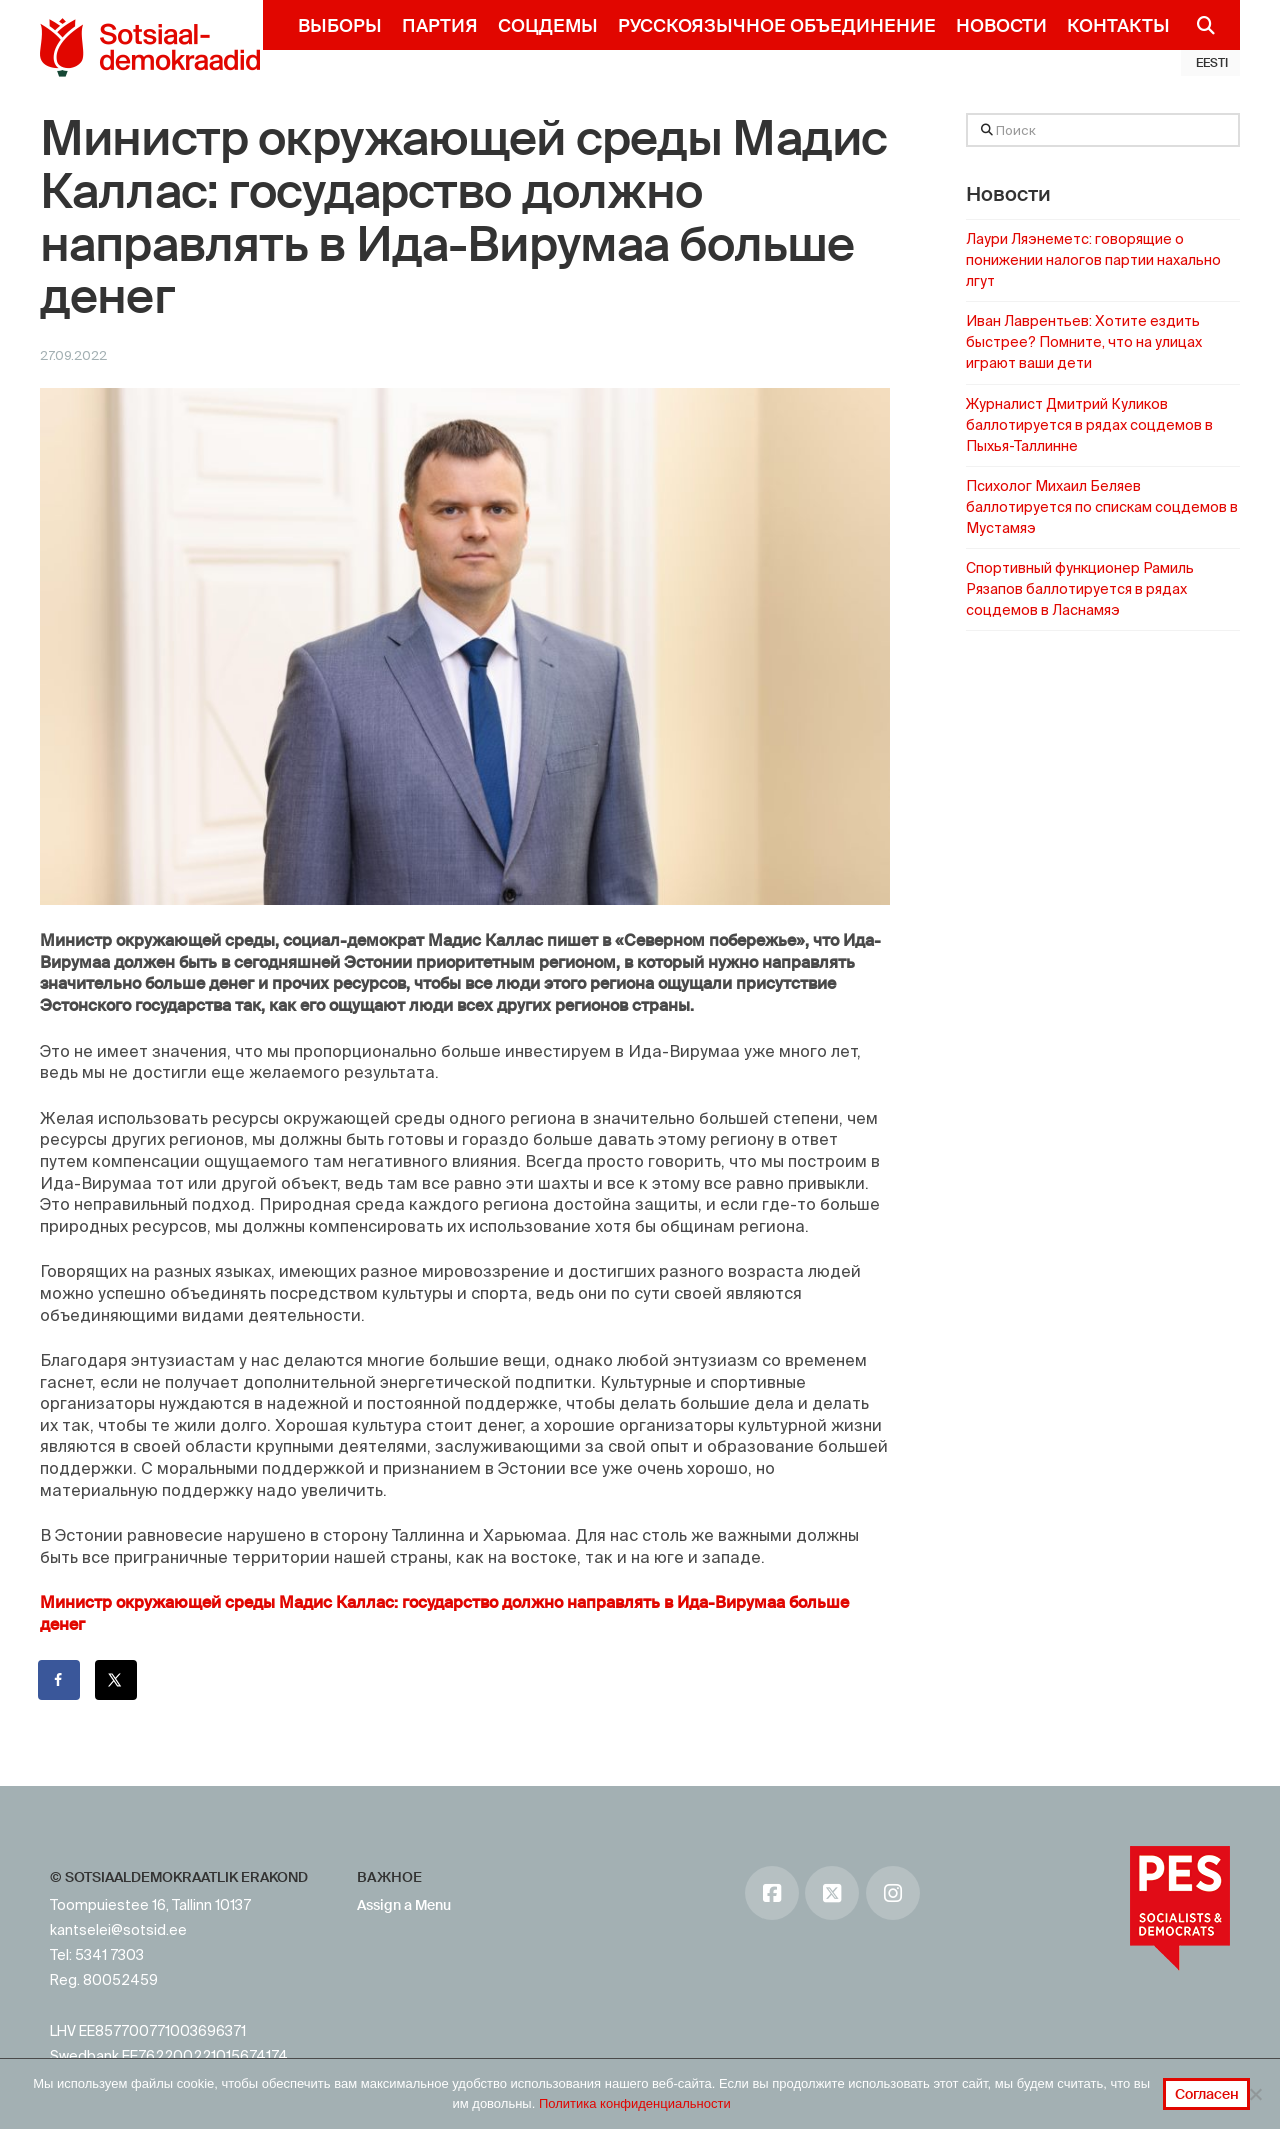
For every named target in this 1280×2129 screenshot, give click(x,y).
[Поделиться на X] (117, 1680)
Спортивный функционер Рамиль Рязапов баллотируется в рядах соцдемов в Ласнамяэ (1080, 589)
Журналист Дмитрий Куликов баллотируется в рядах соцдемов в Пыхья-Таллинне (1089, 425)
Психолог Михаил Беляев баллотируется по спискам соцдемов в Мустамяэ (1102, 507)
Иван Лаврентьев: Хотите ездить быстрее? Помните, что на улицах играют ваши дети (1084, 342)
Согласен (1207, 2094)
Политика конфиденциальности (635, 2103)
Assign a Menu (404, 1905)
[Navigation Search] (1197, 25)
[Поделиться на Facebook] (60, 1680)
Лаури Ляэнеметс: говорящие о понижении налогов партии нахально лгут (1093, 260)
